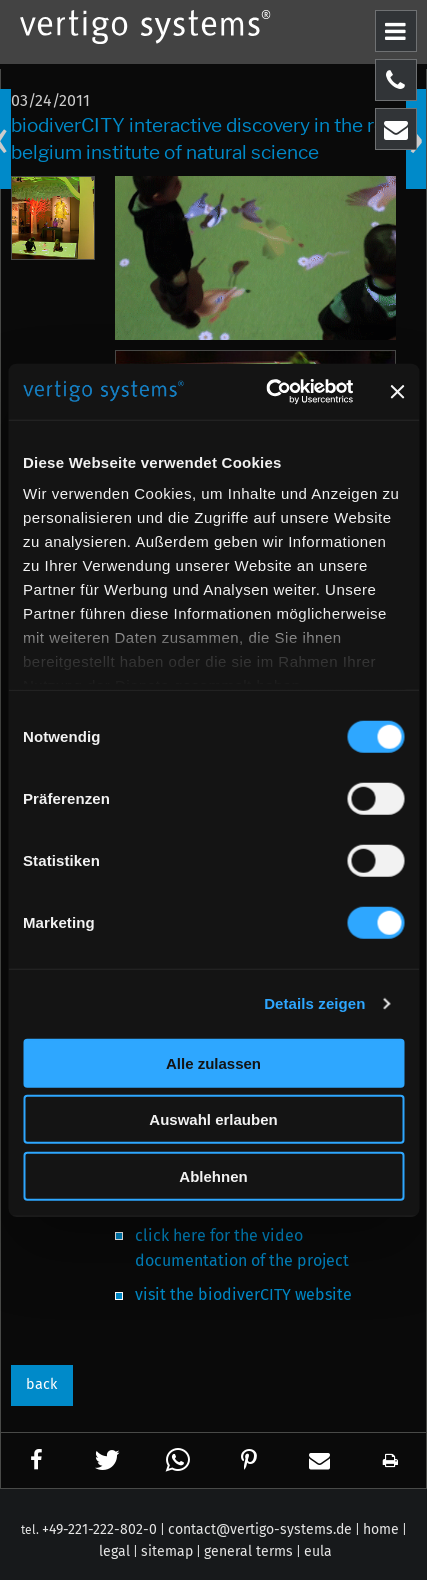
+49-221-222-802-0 (99, 1529)
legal (114, 1551)
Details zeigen (314, 1003)
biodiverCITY (246, 1294)
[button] (37, 1460)
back (41, 1384)
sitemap (167, 1551)
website (323, 1294)
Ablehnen (213, 1175)
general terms (248, 1551)
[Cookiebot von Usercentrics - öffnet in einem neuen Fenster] (268, 392)
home (381, 1529)
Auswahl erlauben (213, 1119)
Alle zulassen (213, 1062)
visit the (166, 1294)
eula (318, 1551)
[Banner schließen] (397, 392)
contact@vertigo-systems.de (260, 1529)
